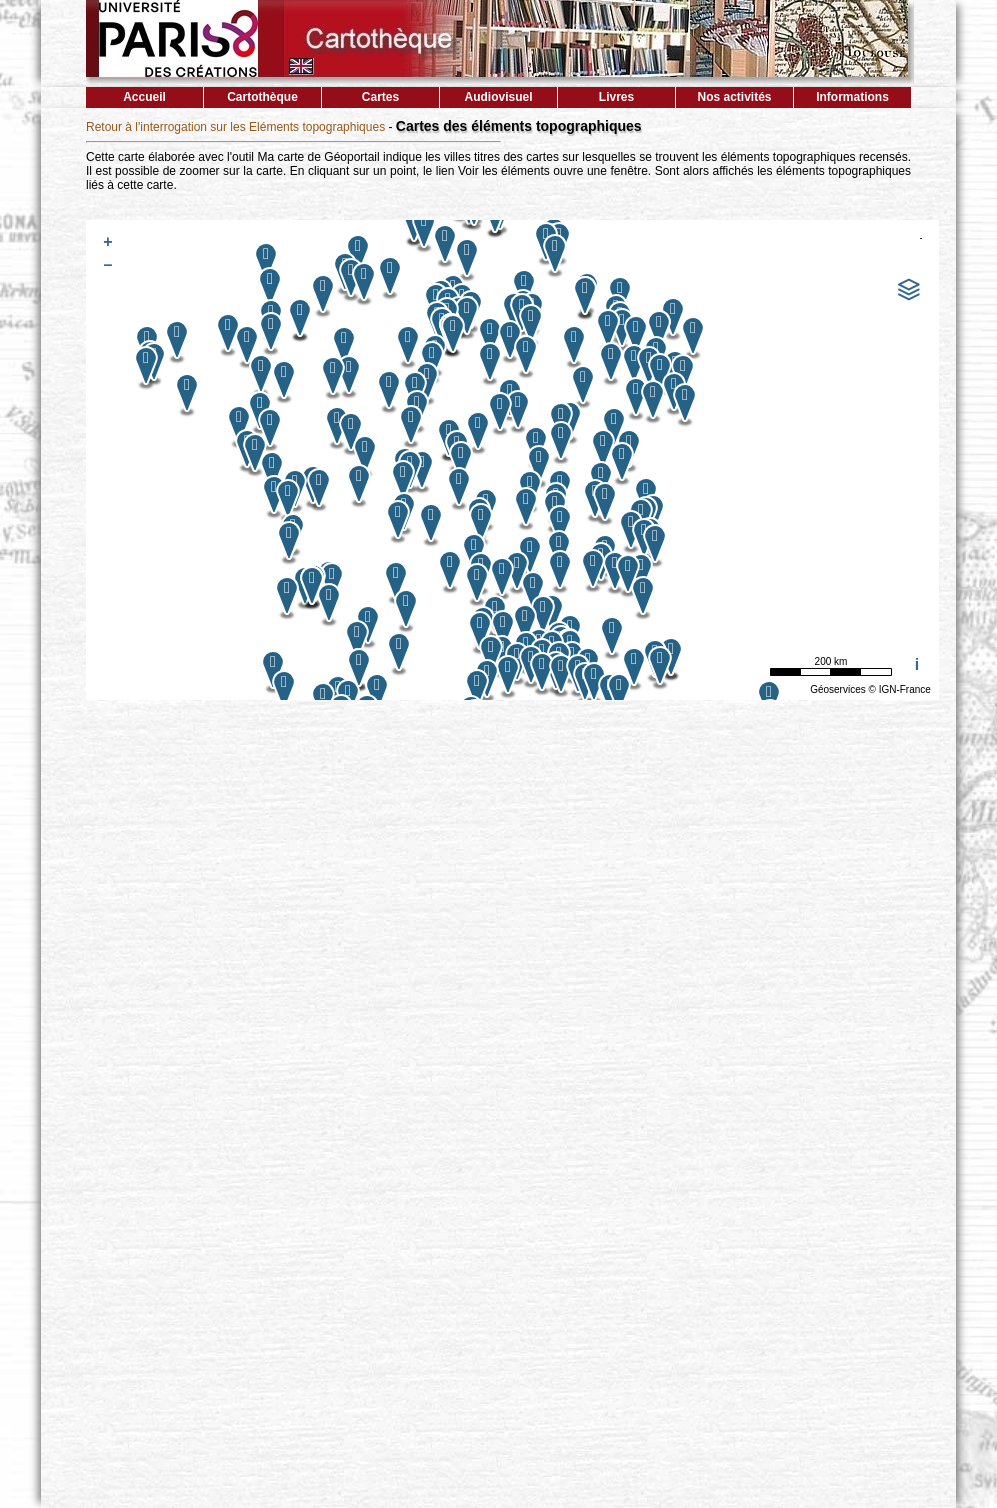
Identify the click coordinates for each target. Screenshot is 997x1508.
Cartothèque (262, 97)
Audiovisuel (498, 97)
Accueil (144, 97)
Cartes (380, 97)
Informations (852, 97)
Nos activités (734, 97)
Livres (616, 97)
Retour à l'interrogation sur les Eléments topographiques (235, 127)
